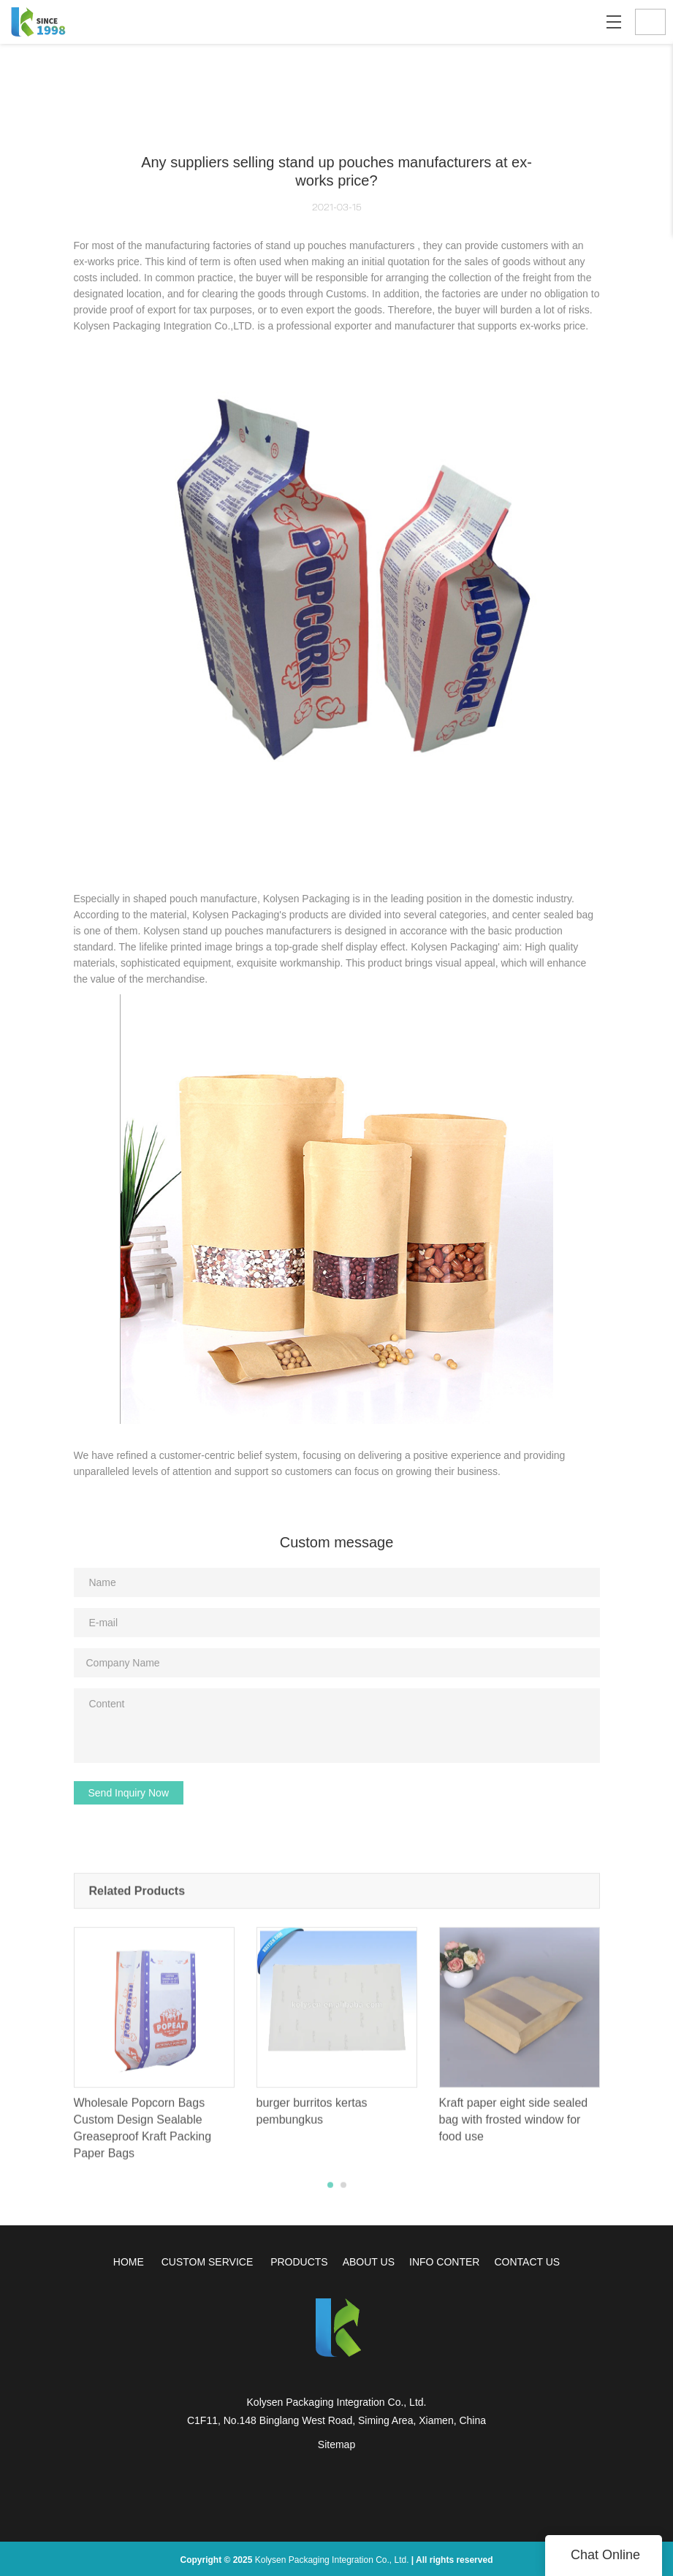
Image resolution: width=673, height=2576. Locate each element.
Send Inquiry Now (129, 1793)
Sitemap (336, 2444)
